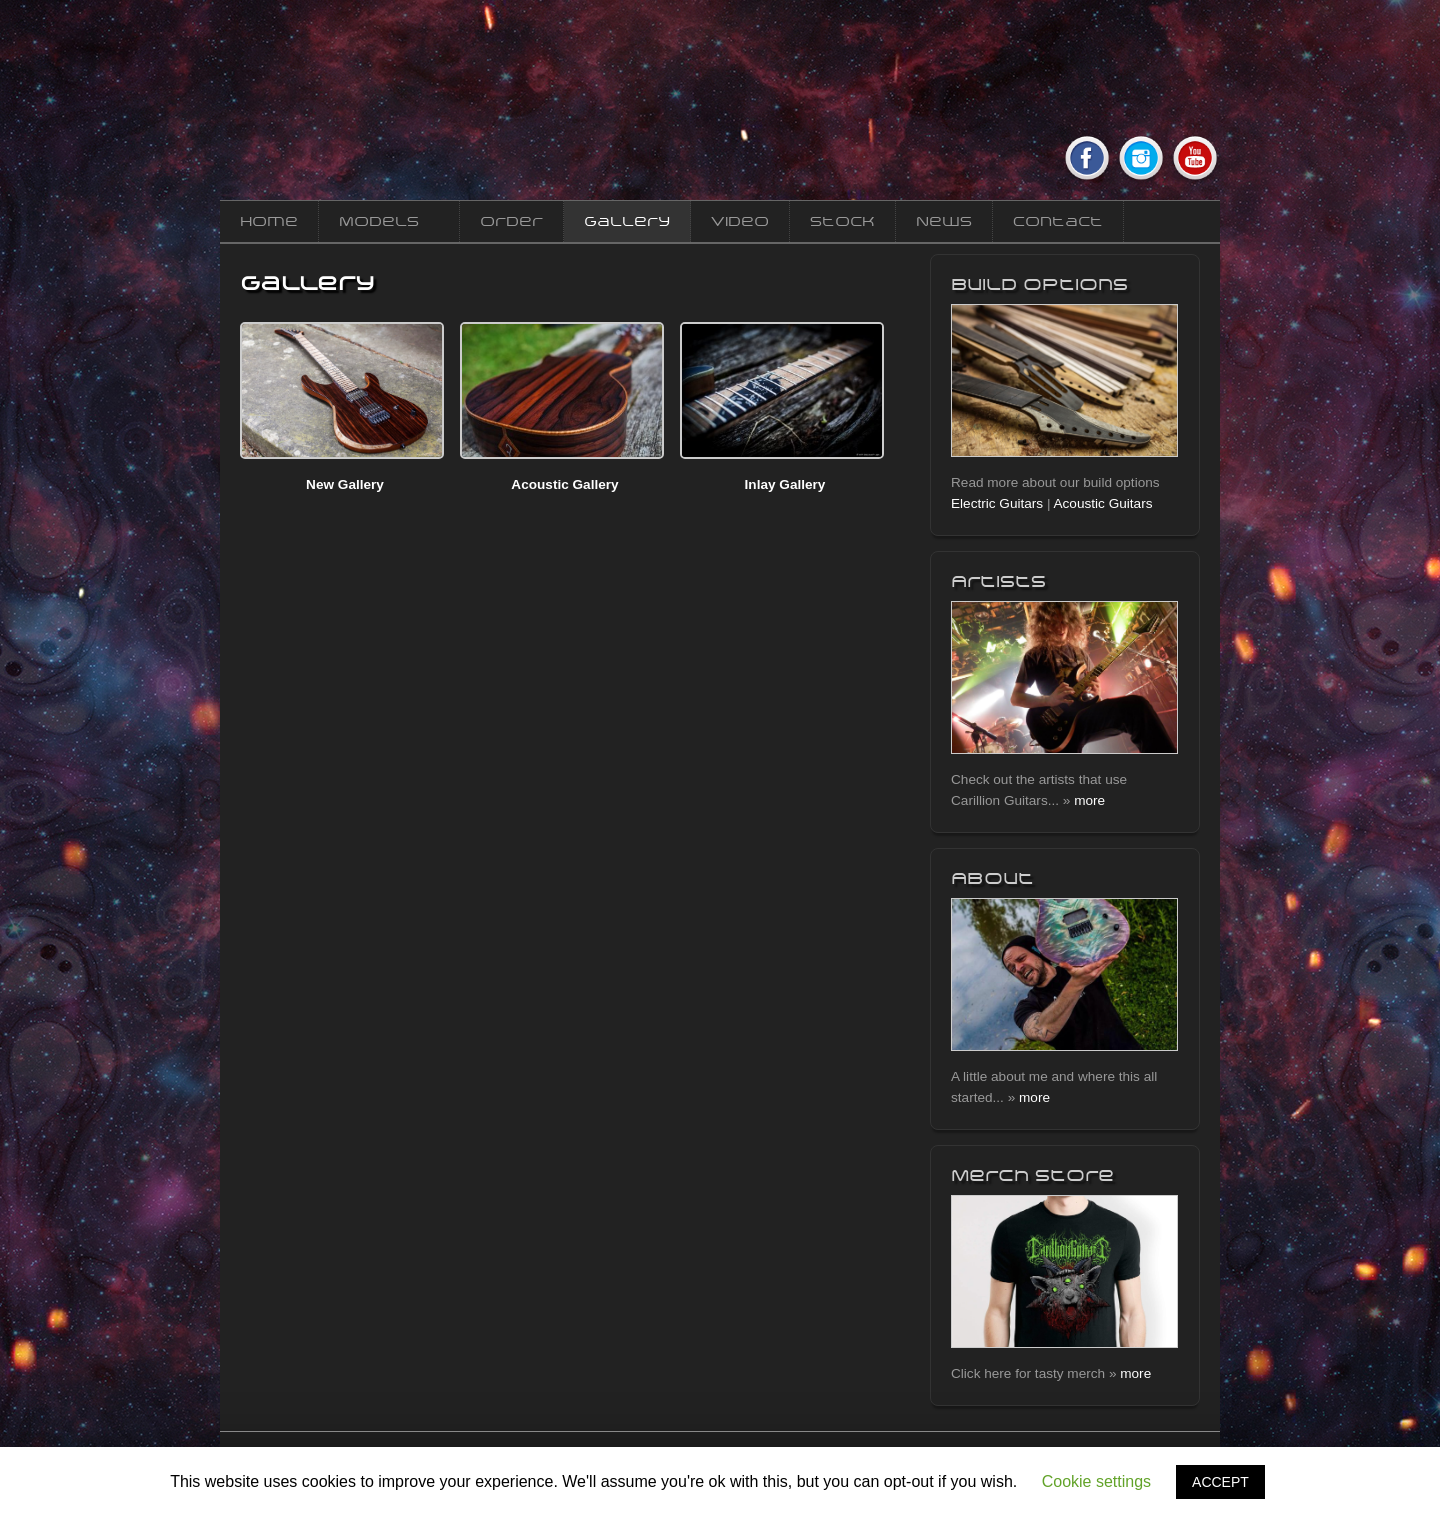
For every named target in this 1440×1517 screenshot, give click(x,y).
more (1089, 800)
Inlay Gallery (785, 484)
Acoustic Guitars (1103, 503)
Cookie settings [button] (1096, 1481)
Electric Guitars (997, 503)
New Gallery (345, 484)
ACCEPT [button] (1220, 1482)
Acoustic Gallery (564, 484)
